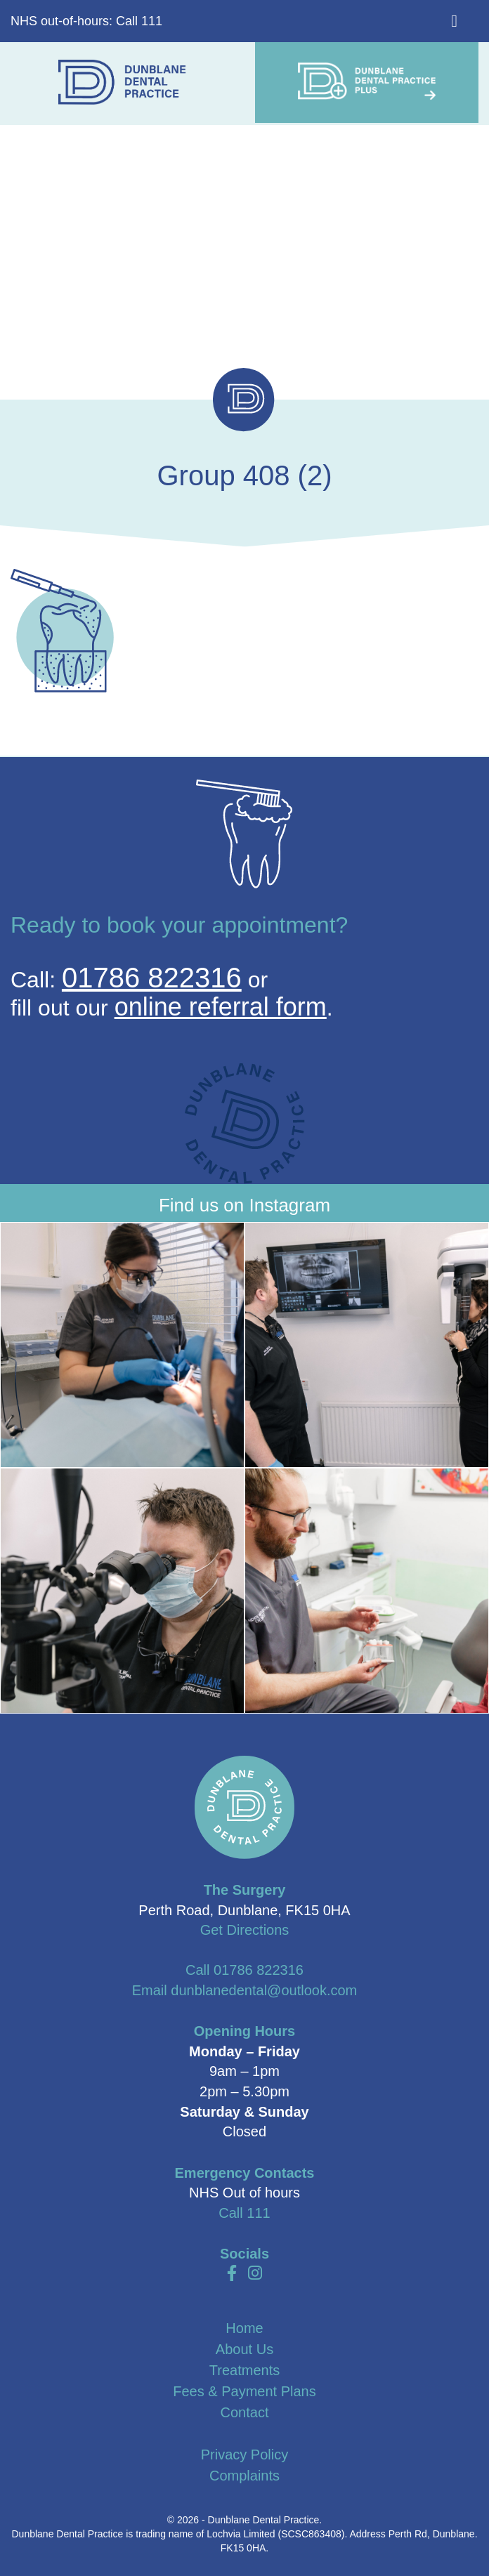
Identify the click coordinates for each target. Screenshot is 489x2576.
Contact (245, 2412)
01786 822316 (152, 977)
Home (244, 2328)
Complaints (244, 2475)
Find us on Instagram (244, 1205)
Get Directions (244, 1930)
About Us (244, 2349)
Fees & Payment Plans (244, 2391)
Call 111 (139, 21)
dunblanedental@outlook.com (264, 1990)
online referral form (221, 1006)
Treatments (244, 2370)
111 (258, 2213)
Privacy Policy (244, 2454)
